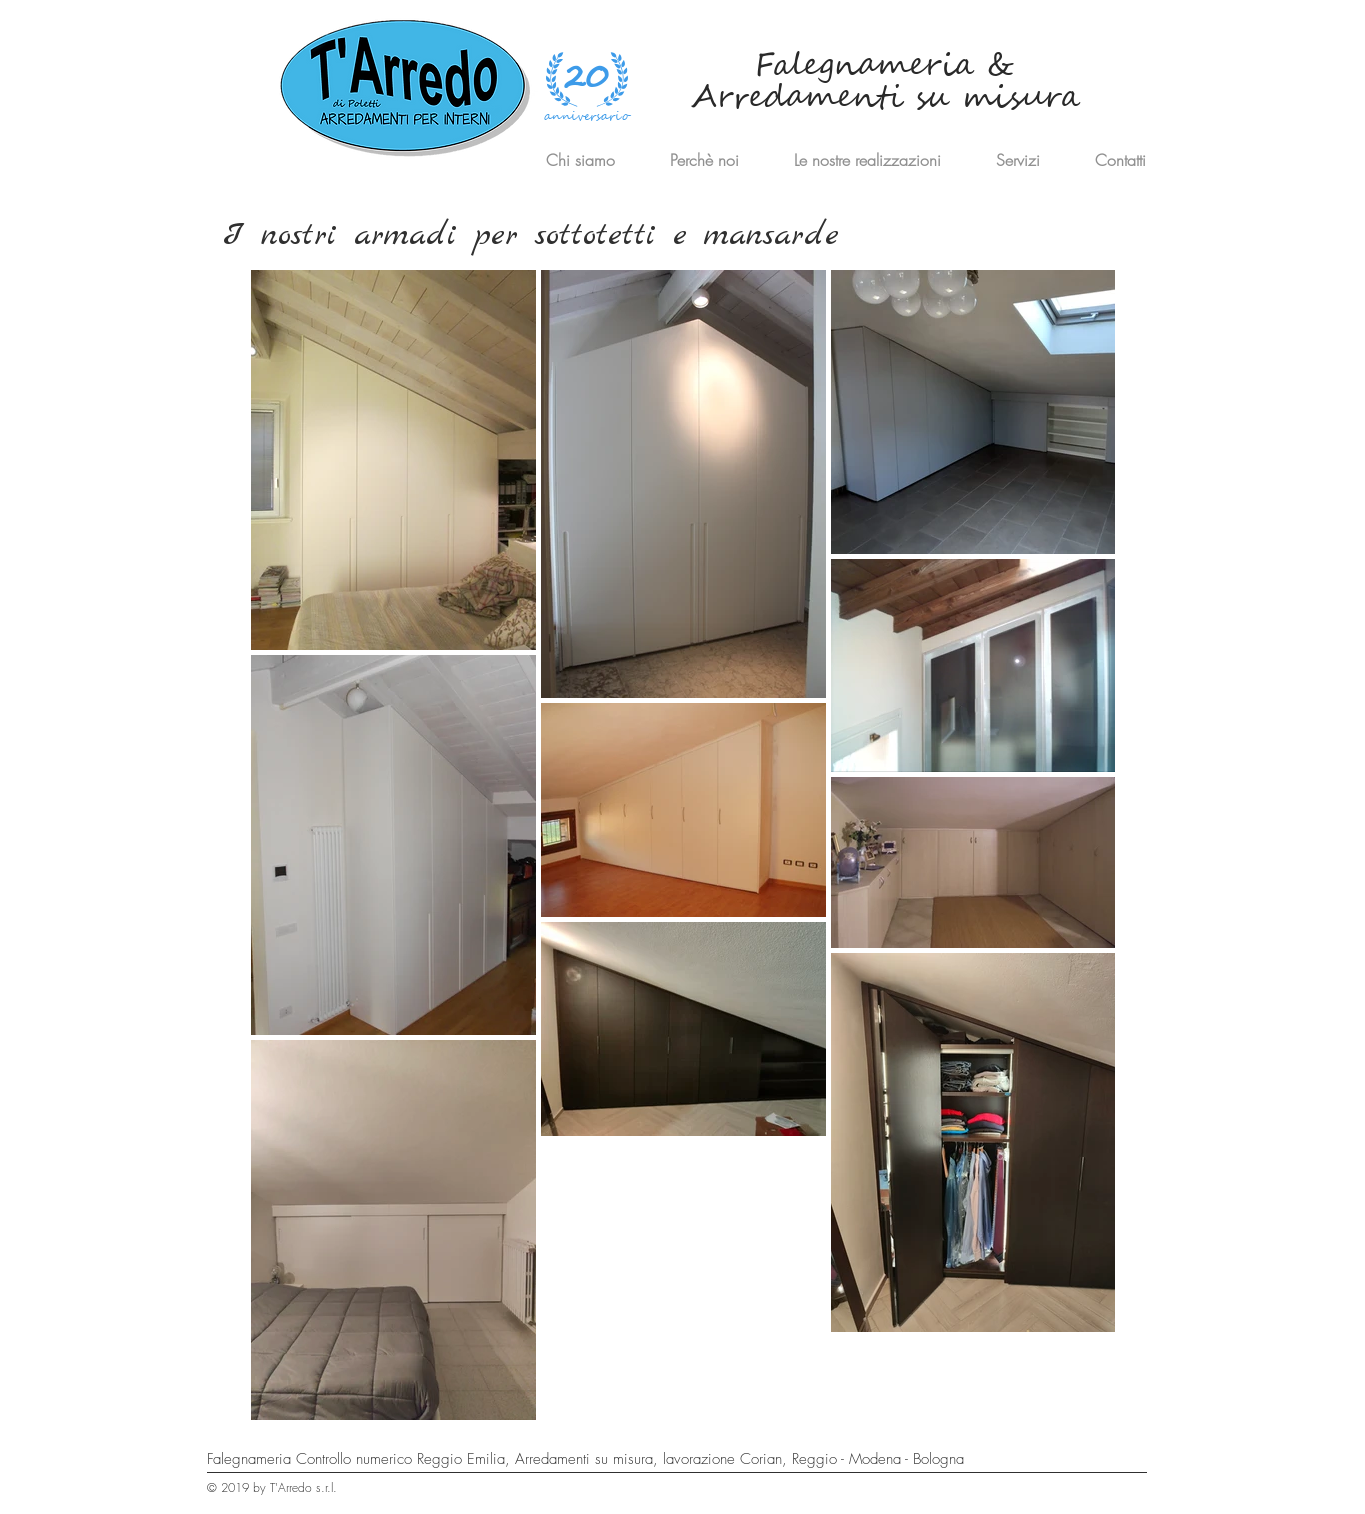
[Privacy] (1045, 1496)
